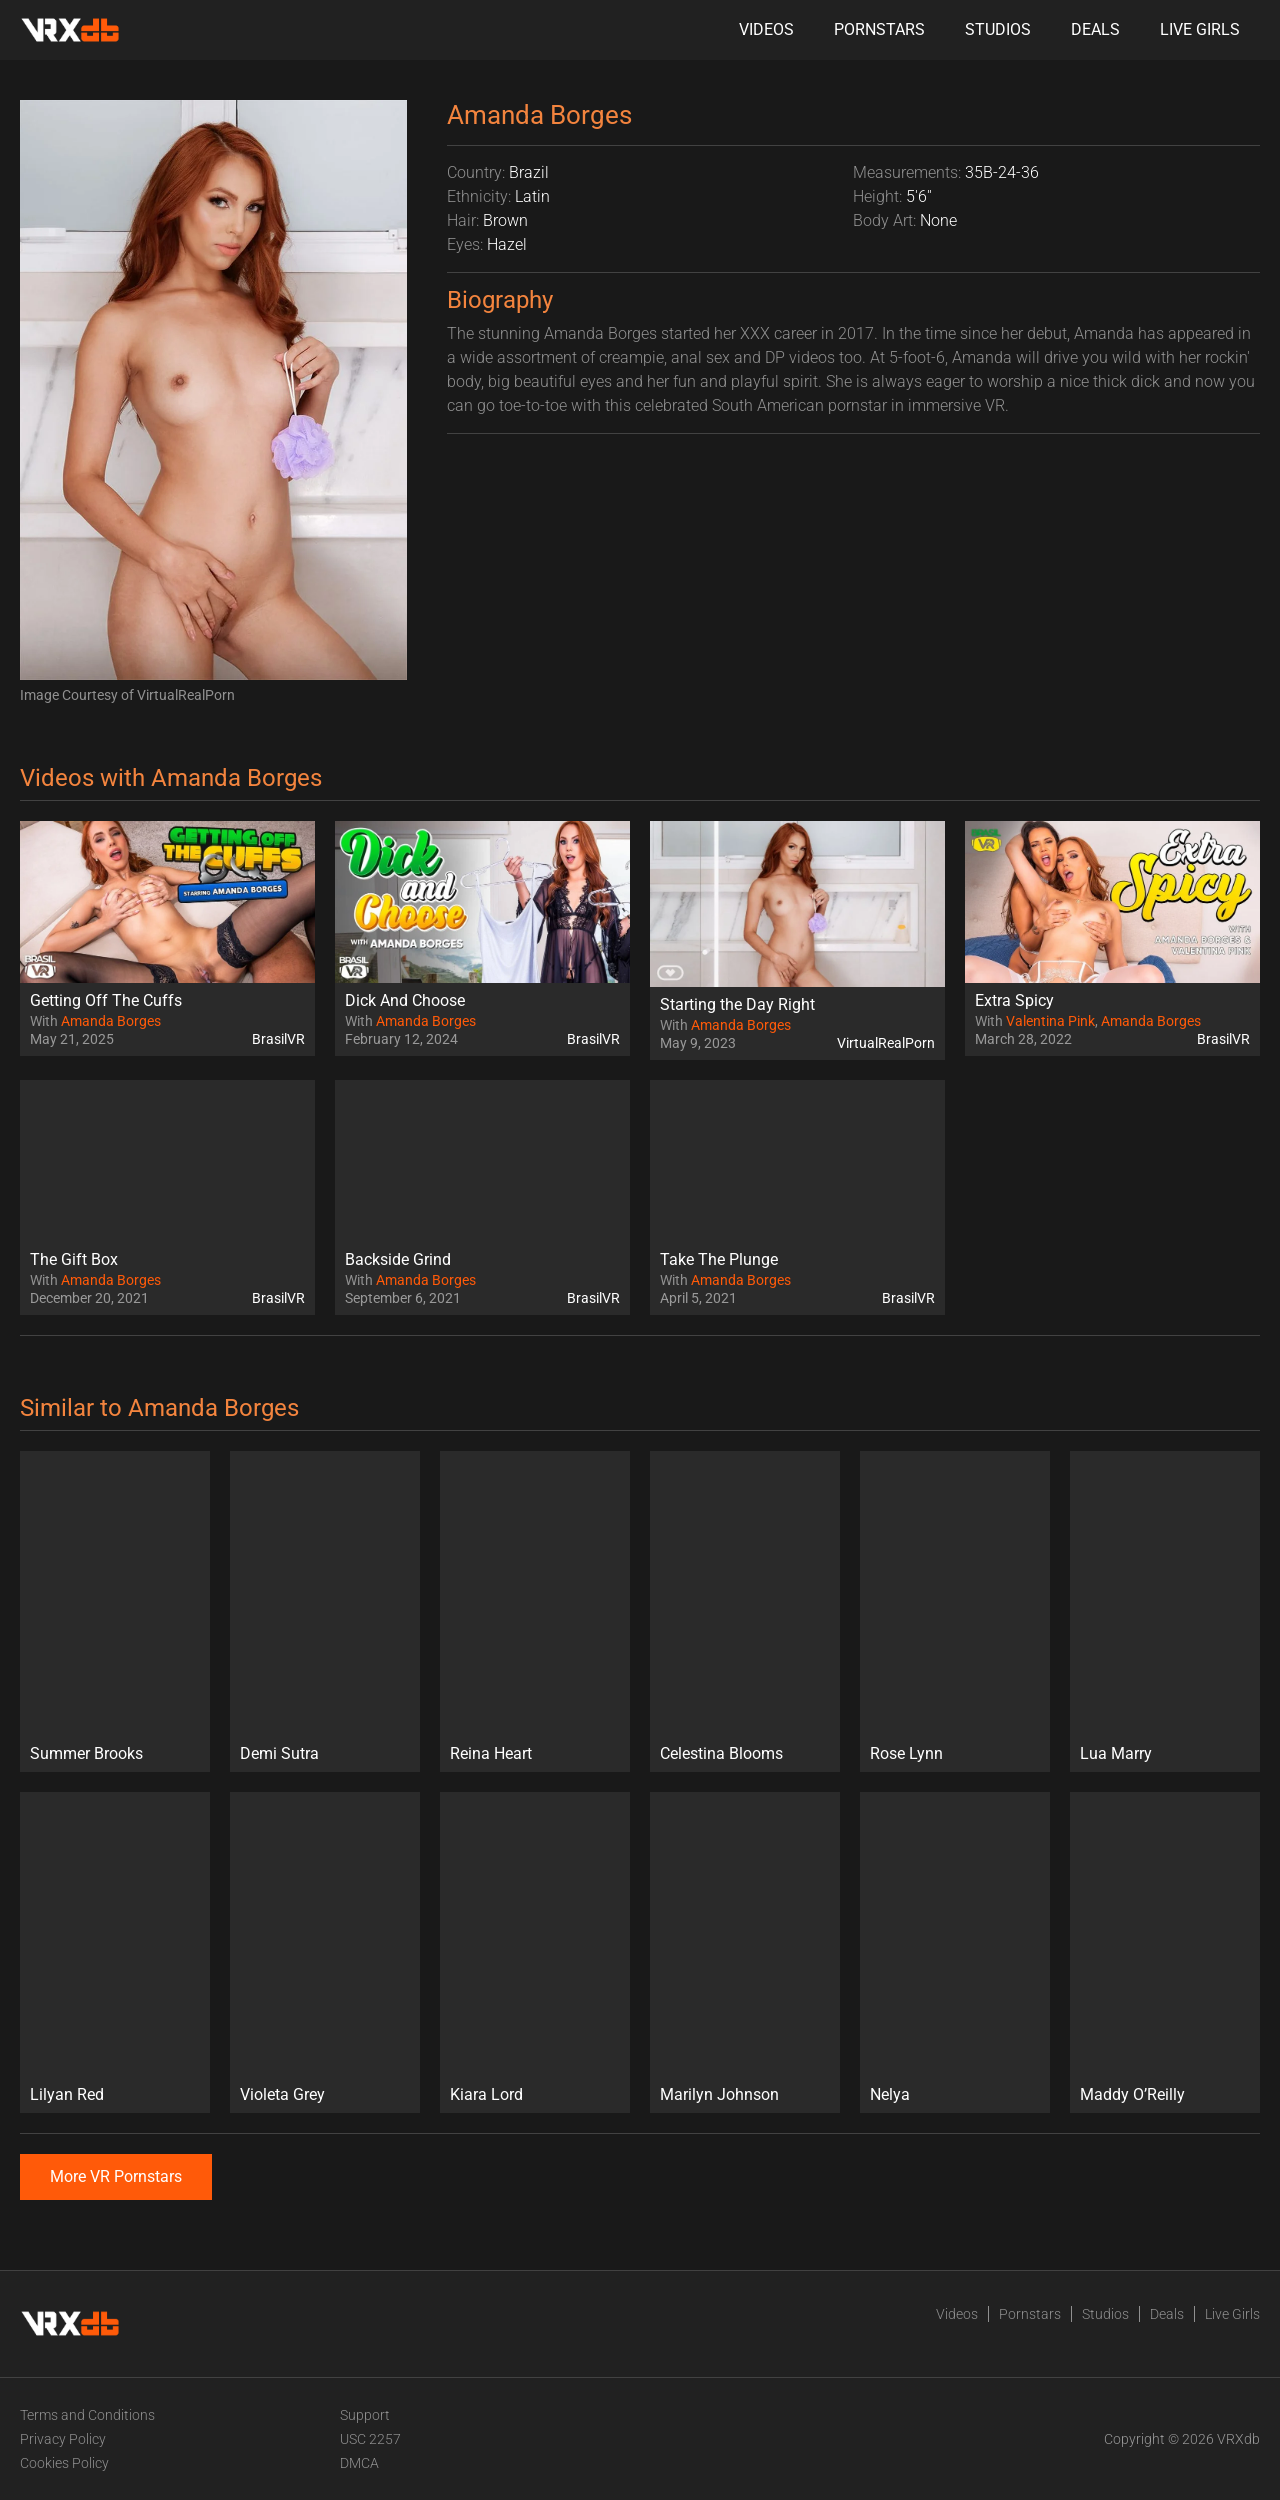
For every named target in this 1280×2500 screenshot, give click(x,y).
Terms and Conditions (87, 2415)
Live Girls (1200, 29)
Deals (1095, 29)
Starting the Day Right (737, 1004)
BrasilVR (278, 1039)
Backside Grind (398, 1259)
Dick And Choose (405, 1000)
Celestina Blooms (721, 1753)
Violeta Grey (282, 2094)
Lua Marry (1116, 1753)
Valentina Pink (1050, 1021)
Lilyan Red (67, 2094)
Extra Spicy (1014, 1000)
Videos (766, 29)
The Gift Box (74, 1259)
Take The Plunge (719, 1259)
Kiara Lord (486, 2094)
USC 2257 (370, 2439)
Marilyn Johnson (719, 2094)
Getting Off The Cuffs (106, 1000)
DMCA (359, 2463)
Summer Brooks (86, 1753)
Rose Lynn (906, 1753)
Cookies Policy (64, 2463)
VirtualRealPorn (886, 1043)
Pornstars (879, 29)
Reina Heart (491, 1753)
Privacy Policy (63, 2439)
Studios (998, 29)
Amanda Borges (111, 1021)
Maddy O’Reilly (1132, 2094)
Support (365, 2415)
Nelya (890, 2094)
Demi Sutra (279, 1753)
